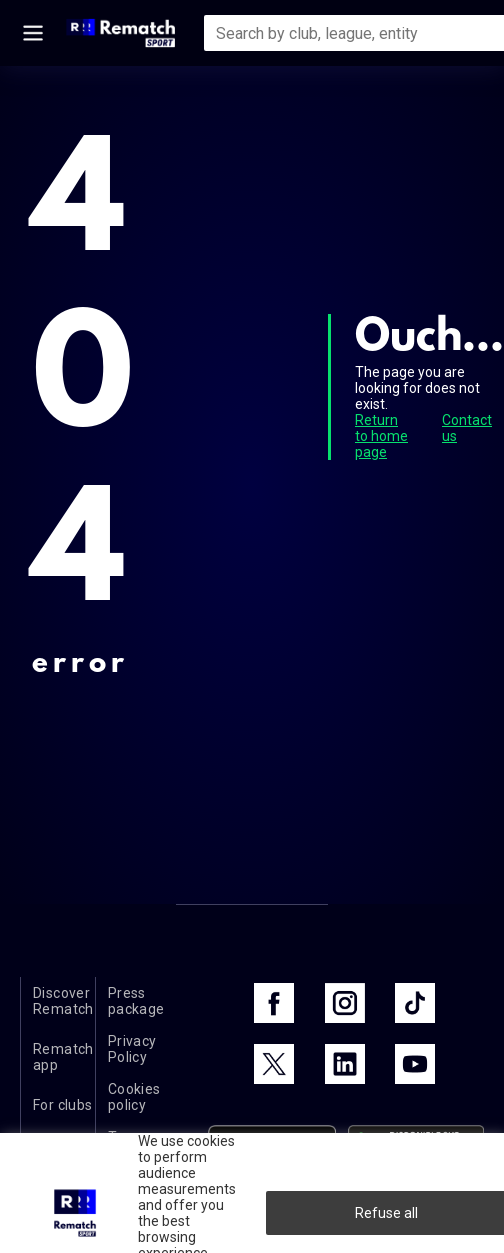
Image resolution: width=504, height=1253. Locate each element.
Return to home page (381, 436)
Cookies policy (134, 1097)
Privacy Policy (132, 1049)
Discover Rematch (63, 1001)
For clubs (63, 1105)
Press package (136, 1001)
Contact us (467, 428)
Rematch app (63, 1057)
